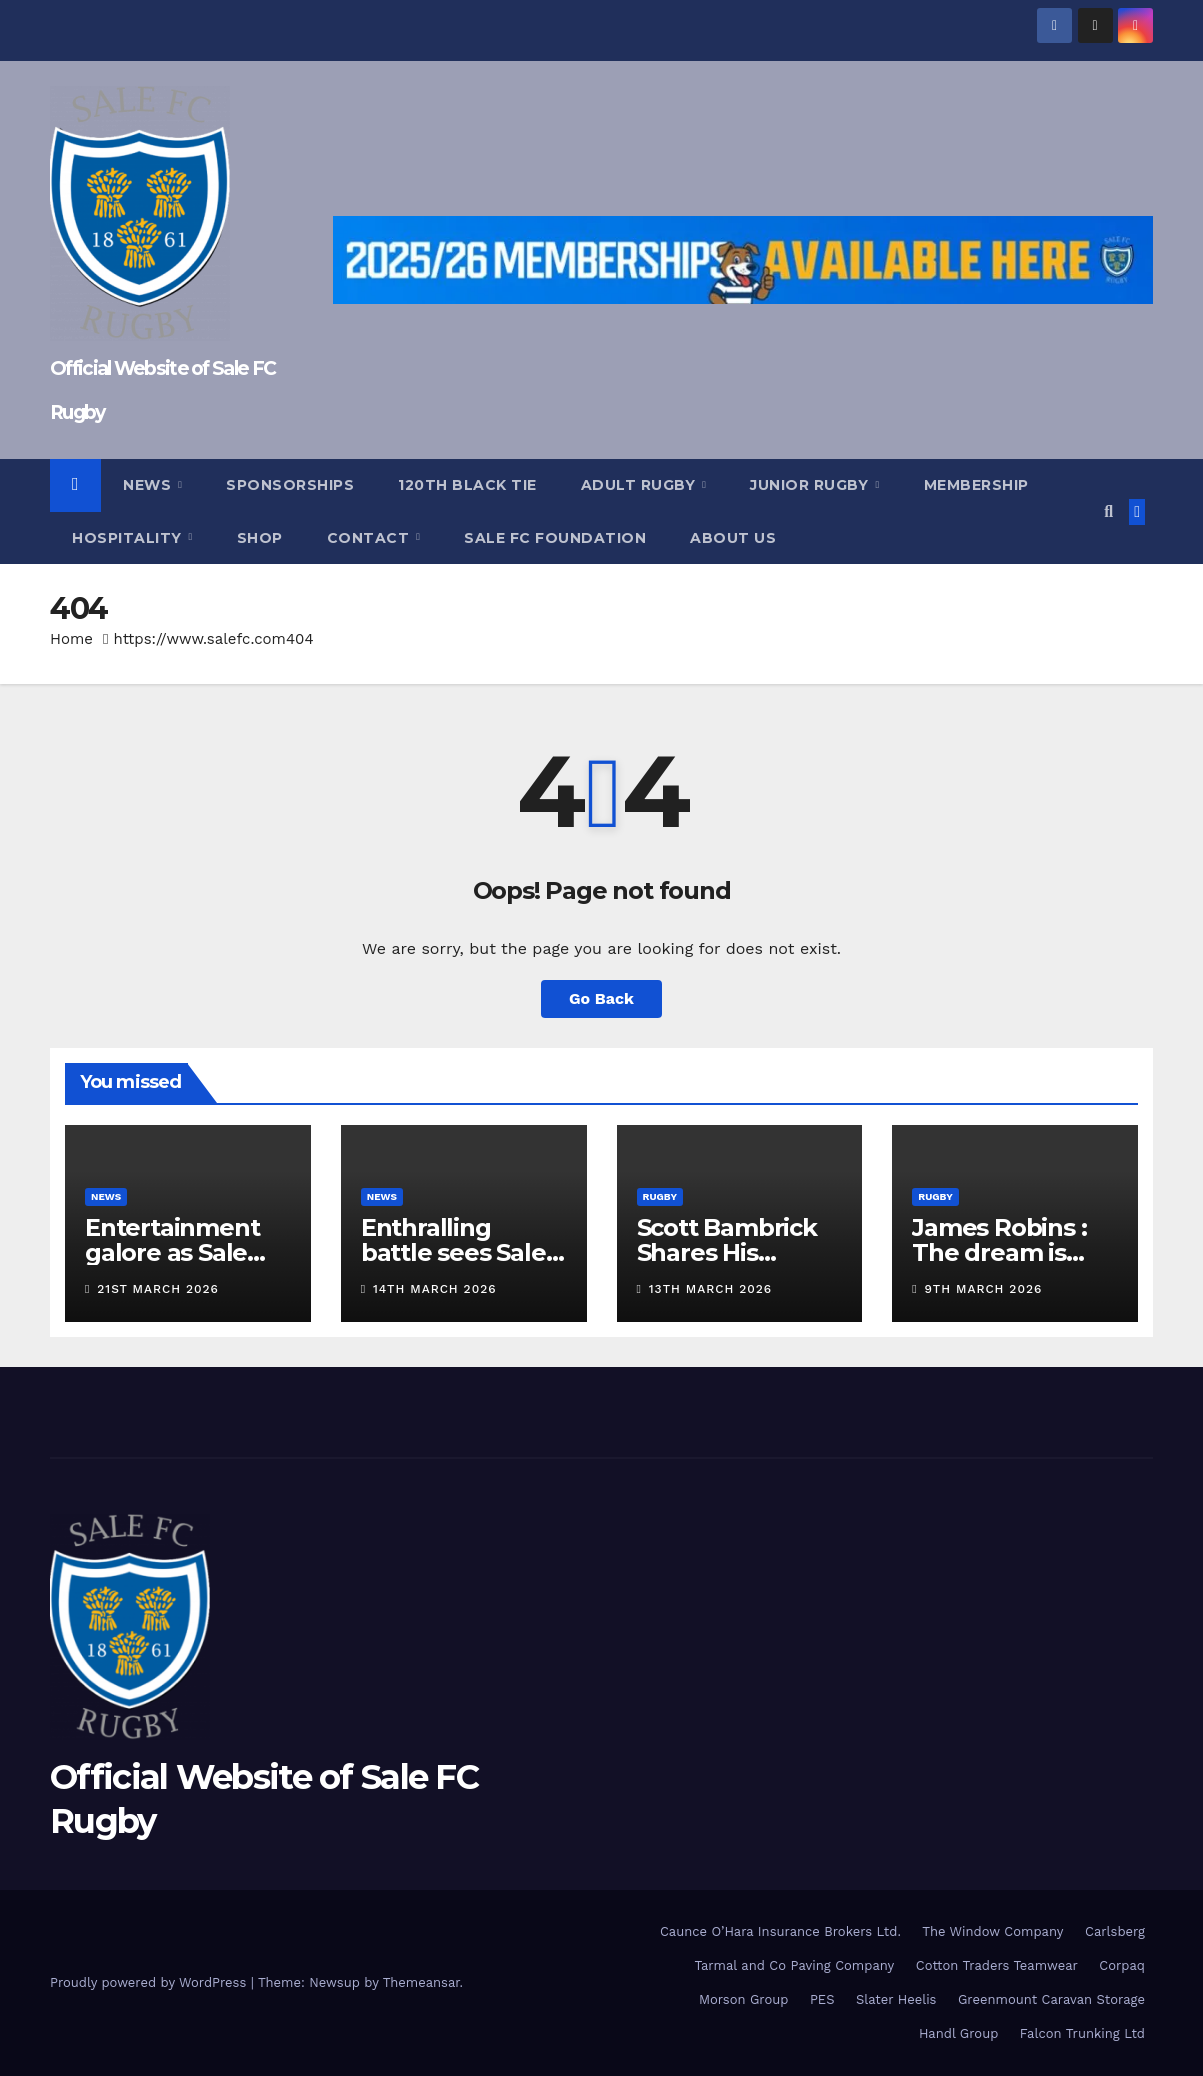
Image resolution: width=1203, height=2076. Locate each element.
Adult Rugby (640, 485)
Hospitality (129, 538)
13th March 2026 (710, 1289)
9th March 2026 (984, 1289)
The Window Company (992, 1931)
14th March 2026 (435, 1289)
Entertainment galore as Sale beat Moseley (172, 1252)
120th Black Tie (467, 485)
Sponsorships (290, 485)
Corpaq (1122, 1965)
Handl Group (958, 2033)
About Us (733, 538)
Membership (976, 485)
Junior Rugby (811, 485)
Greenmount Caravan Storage (1051, 1999)
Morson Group (743, 1999)
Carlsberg (1115, 1931)
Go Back (601, 998)
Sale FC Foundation (555, 538)
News (149, 485)
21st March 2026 (158, 1289)
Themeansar (421, 1982)
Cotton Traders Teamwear (997, 1965)
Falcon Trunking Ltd (1082, 2033)
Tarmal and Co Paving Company (794, 1965)
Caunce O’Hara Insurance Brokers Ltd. (780, 1931)
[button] (1108, 511)
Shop (260, 538)
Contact (370, 538)
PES (822, 1999)
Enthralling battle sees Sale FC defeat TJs (453, 1252)
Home (71, 639)
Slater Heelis (896, 1999)
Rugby (660, 1196)
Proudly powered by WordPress (150, 1982)
